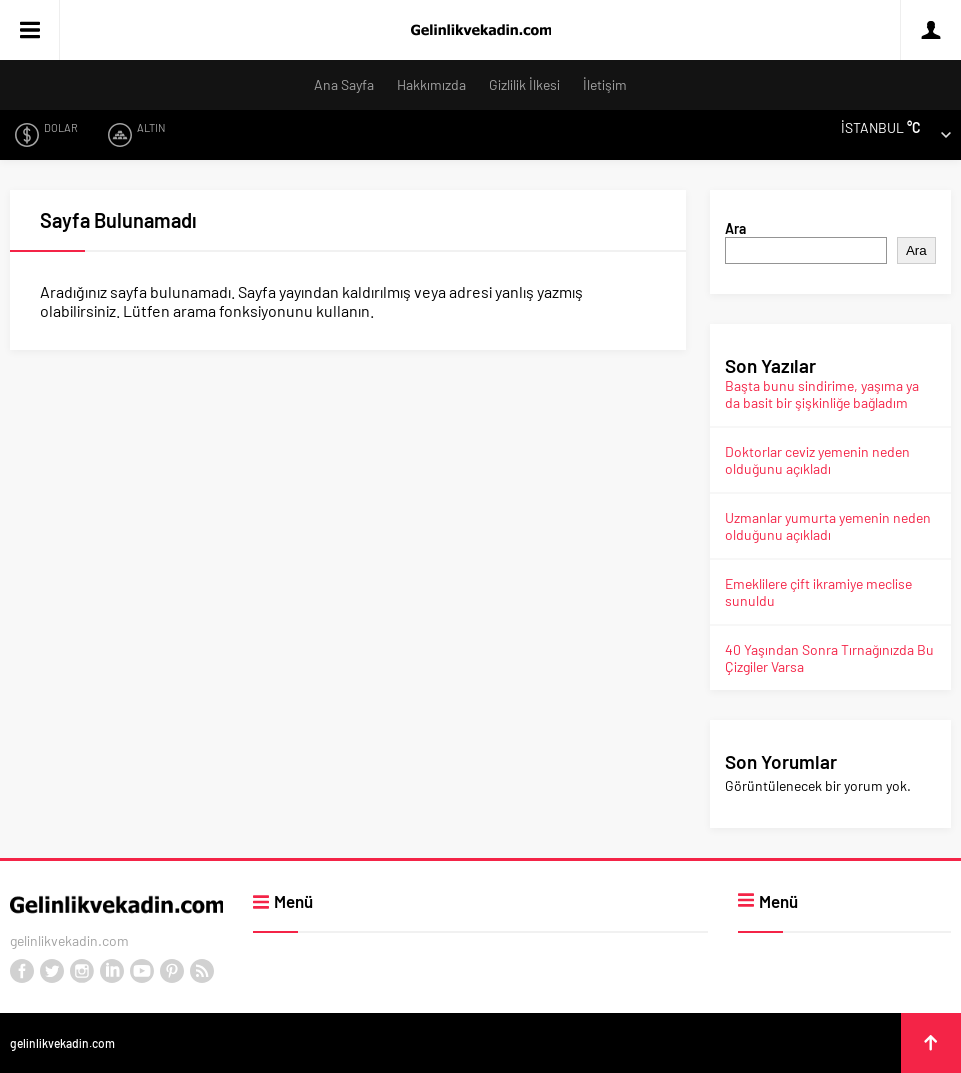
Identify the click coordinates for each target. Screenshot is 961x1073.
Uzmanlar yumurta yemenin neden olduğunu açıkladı (828, 526)
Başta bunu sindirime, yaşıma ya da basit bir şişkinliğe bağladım (822, 394)
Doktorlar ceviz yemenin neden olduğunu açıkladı (817, 460)
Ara (735, 228)
